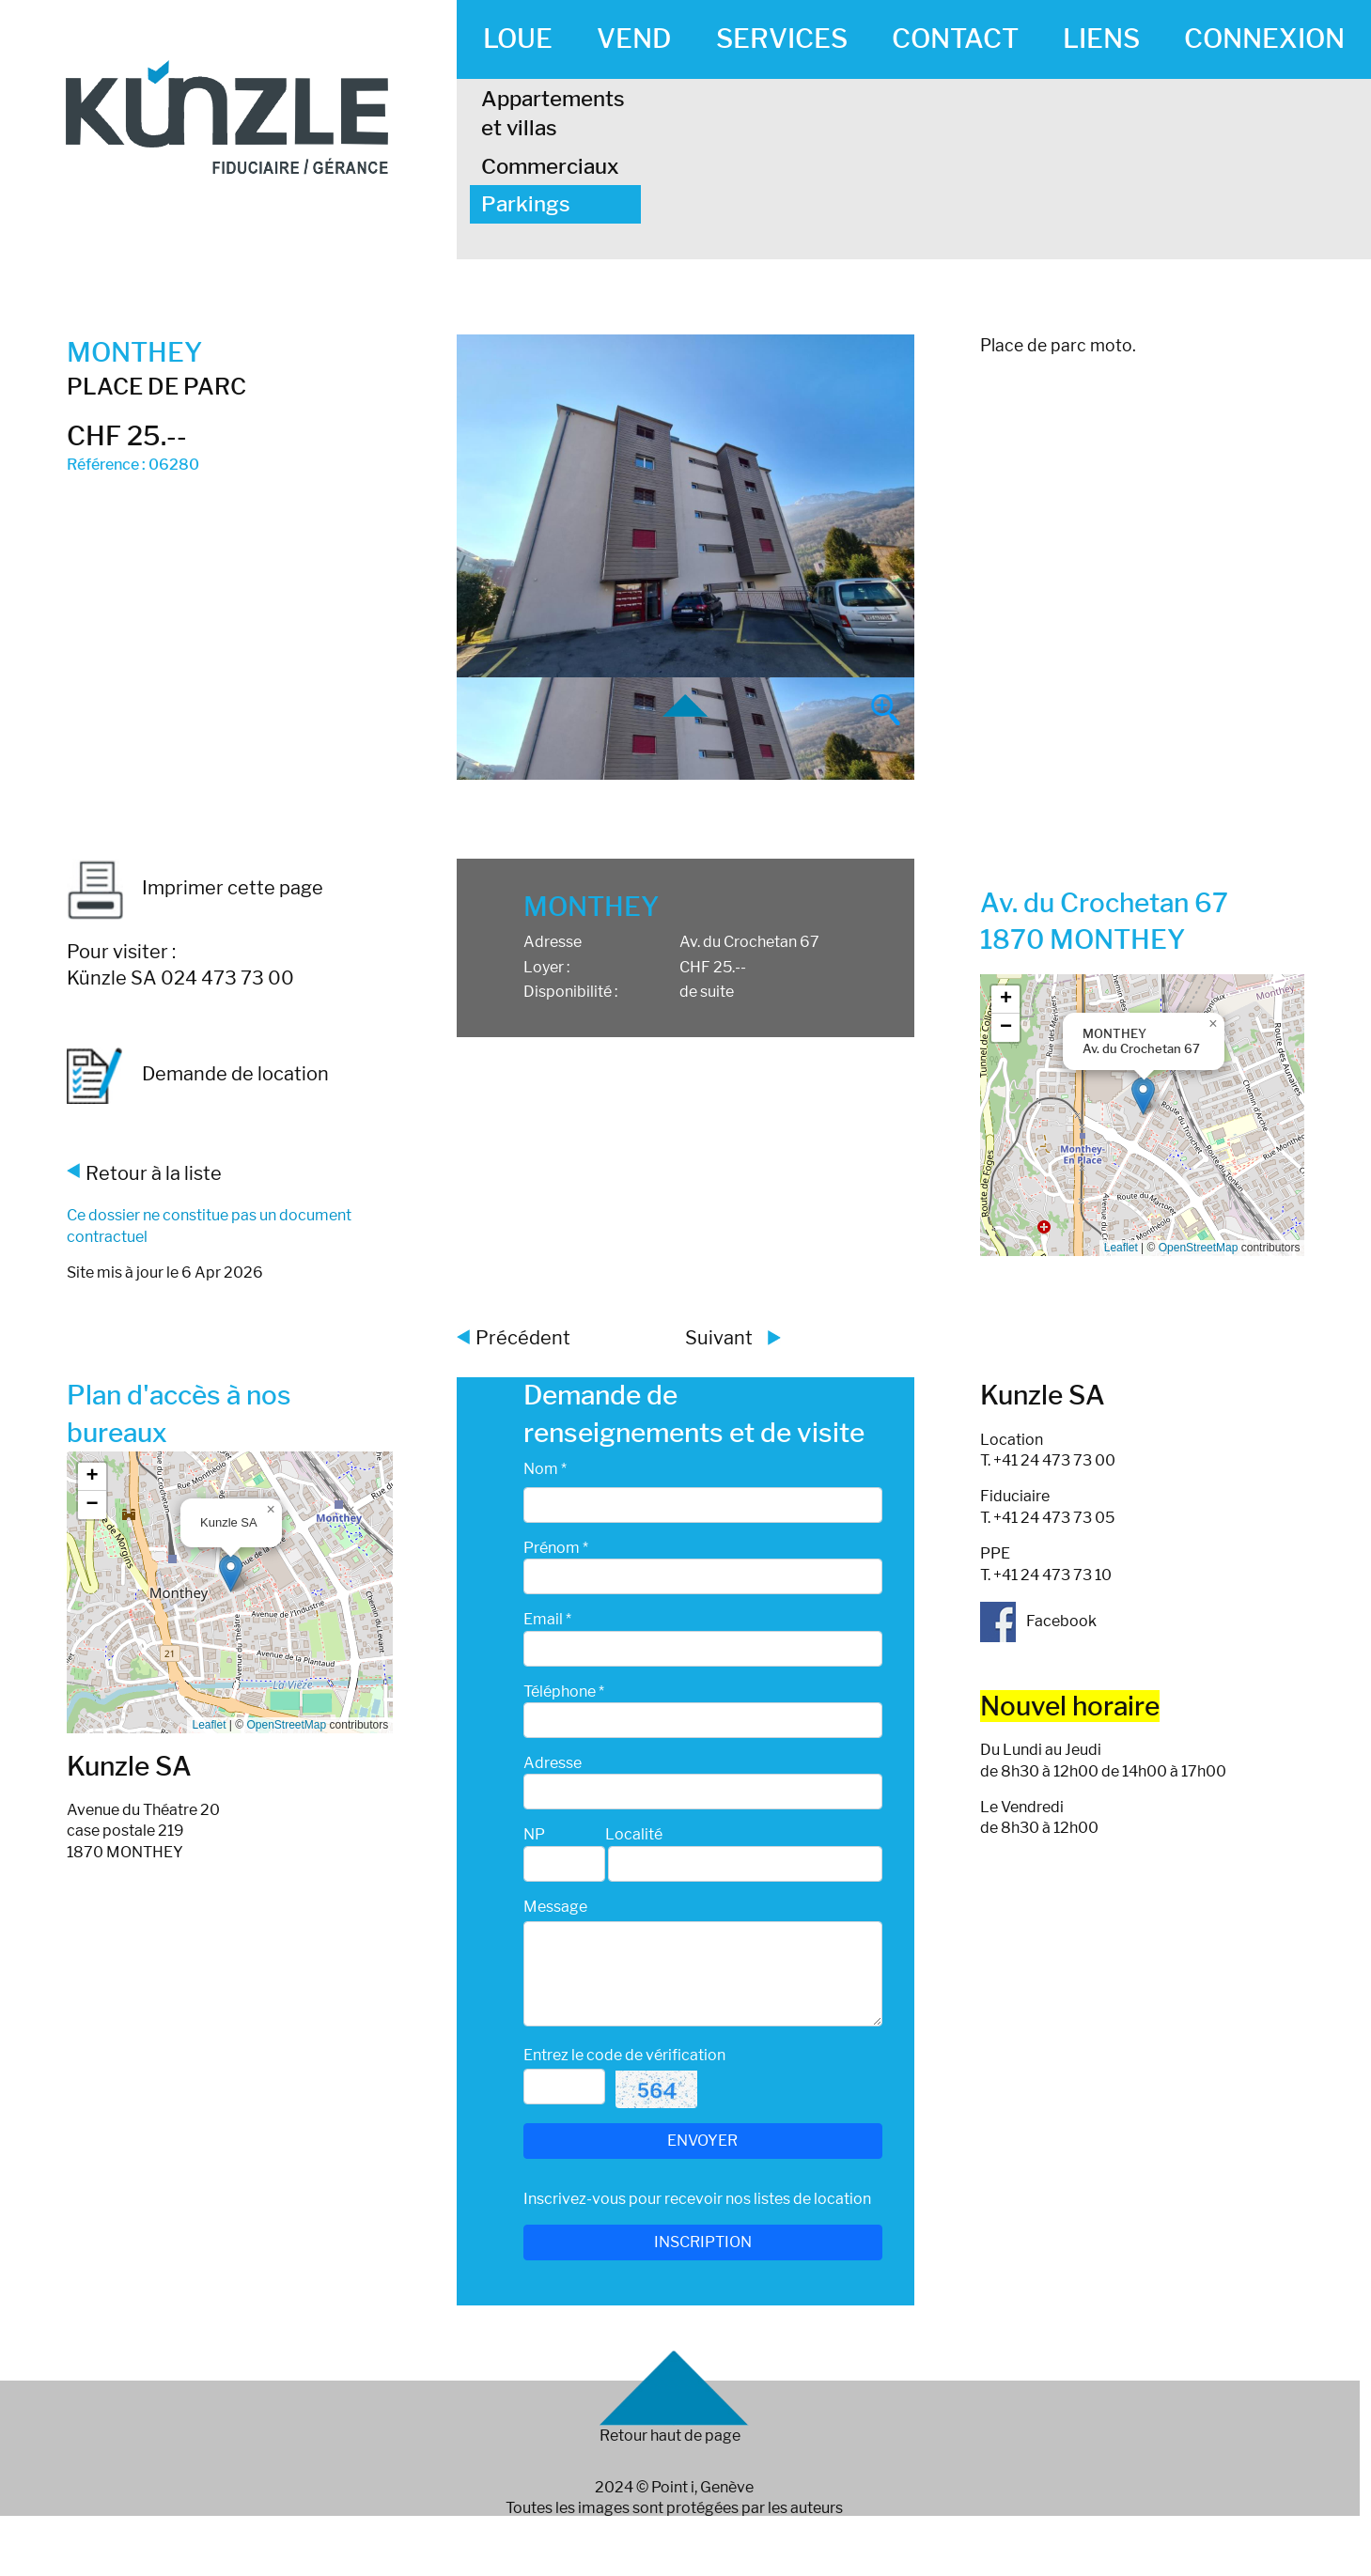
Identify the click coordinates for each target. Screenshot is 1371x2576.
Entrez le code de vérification (624, 2055)
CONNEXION (1264, 38)
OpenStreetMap (1199, 1247)
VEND (634, 38)
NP (534, 1834)
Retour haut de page (670, 2435)
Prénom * (555, 1548)
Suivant (719, 1338)
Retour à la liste (154, 1173)
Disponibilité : (570, 992)
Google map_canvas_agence (228, 1592)
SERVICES (782, 38)
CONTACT (955, 38)
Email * (547, 1619)
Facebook (1038, 1621)
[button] (1143, 1096)
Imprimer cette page (195, 888)
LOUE (518, 38)
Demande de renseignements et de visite (694, 1413)
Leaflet (1121, 1247)
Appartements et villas (553, 113)
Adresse (552, 942)
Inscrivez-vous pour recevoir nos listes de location (697, 2199)
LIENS (1101, 38)
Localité (633, 1834)
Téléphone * (563, 1691)
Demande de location (198, 1075)
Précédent (522, 1338)
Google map (1140, 1115)
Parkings (525, 204)
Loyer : (546, 967)
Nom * (545, 1469)
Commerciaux (550, 166)
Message (555, 1907)
